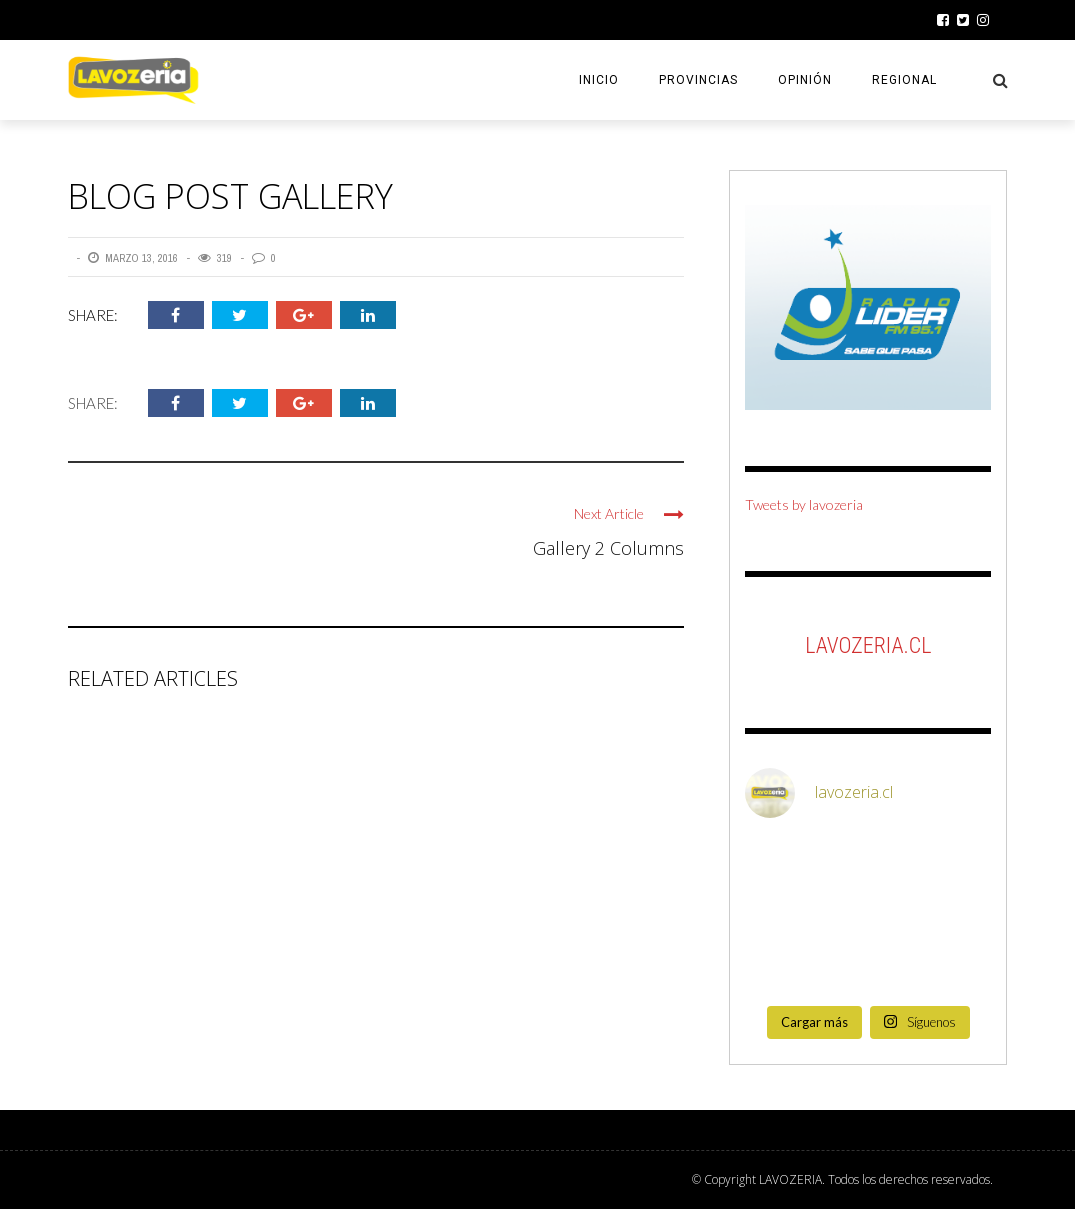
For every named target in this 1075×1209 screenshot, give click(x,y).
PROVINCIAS (698, 80)
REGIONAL (904, 80)
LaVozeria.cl (868, 645)
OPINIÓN (805, 80)
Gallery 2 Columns (608, 548)
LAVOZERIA (790, 1179)
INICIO (599, 80)
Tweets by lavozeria (804, 504)
